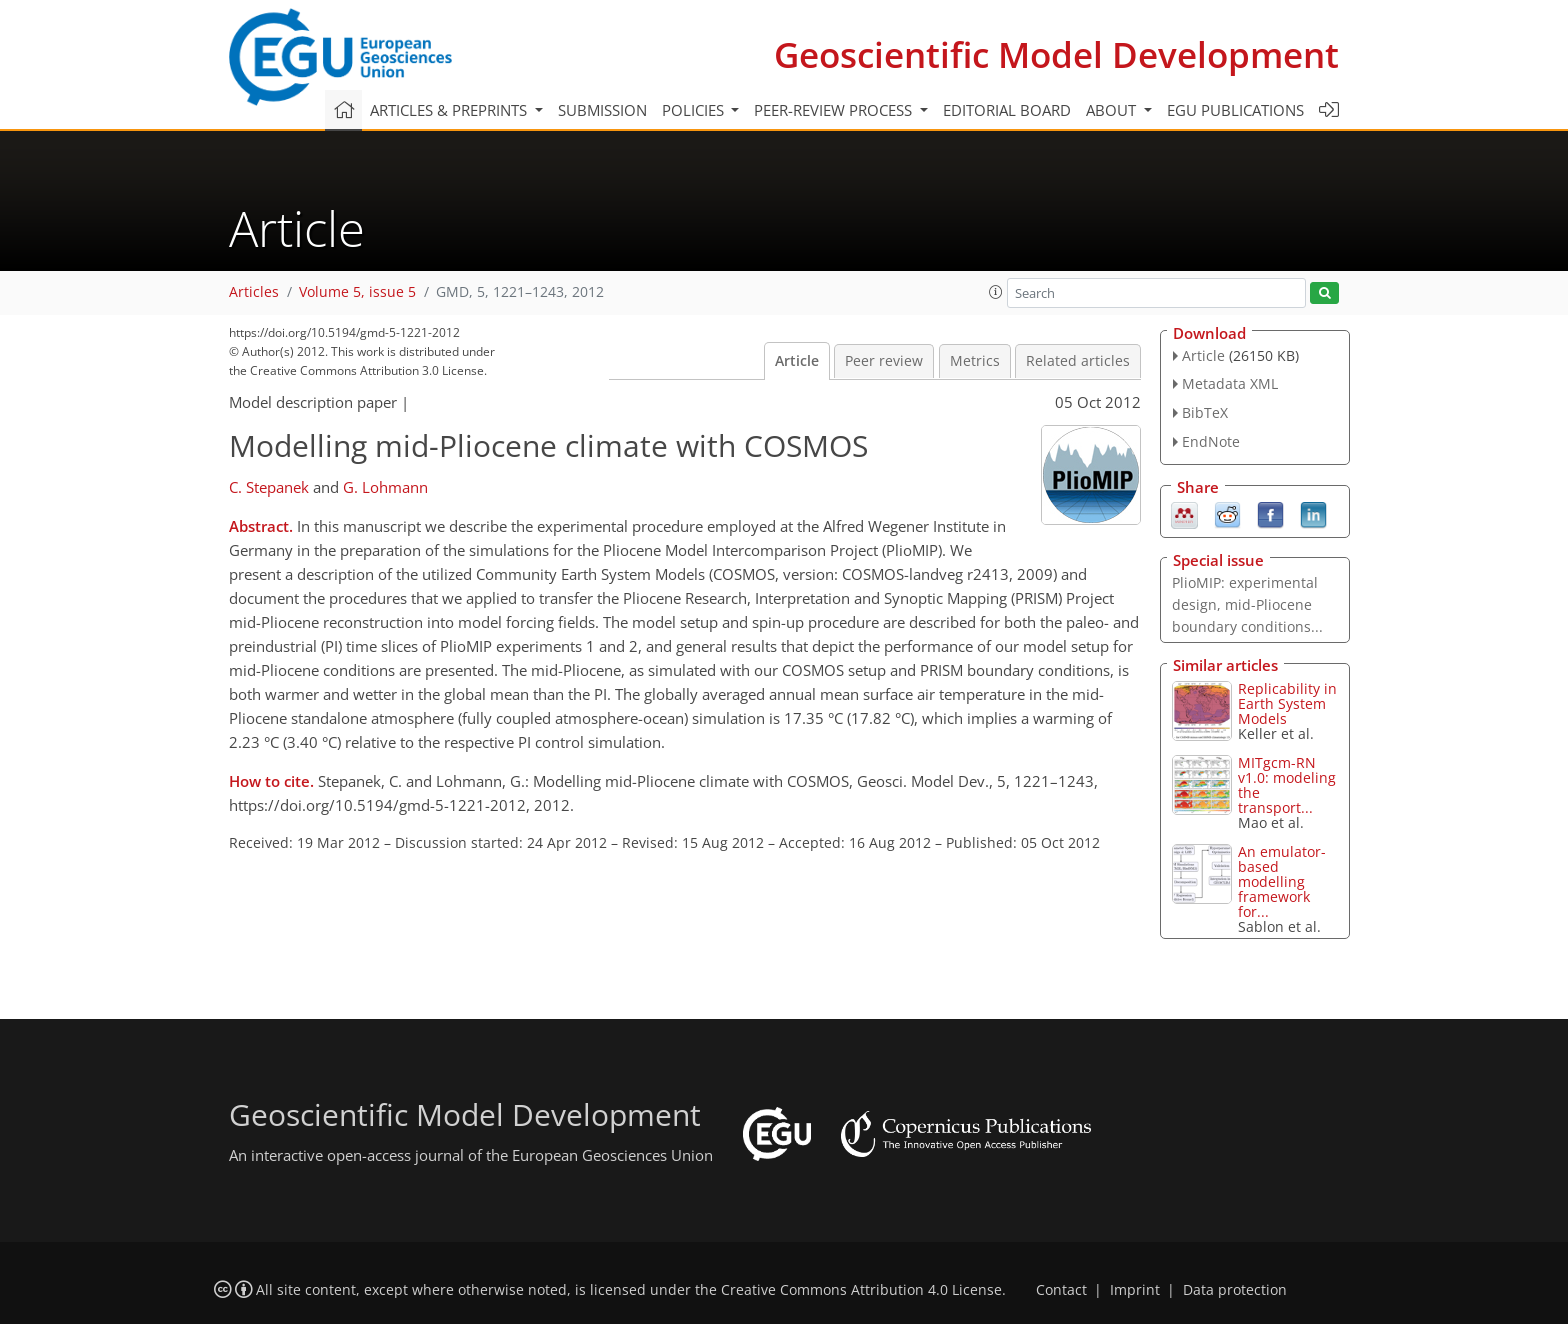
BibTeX (1205, 412)
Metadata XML (1230, 383)
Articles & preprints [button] (450, 110)
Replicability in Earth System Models (1287, 703)
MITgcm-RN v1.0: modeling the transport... (1287, 785)
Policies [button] (695, 110)
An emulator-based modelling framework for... (1282, 881)
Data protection (1235, 1290)
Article (797, 361)
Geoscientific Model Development (1056, 54)
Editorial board (1007, 110)
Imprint (1135, 1290)
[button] (996, 292)
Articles (254, 292)
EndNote (1211, 441)
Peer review (884, 361)
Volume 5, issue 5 (357, 292)
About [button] (1113, 110)
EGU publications (1235, 110)
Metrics (975, 361)
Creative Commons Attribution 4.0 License (861, 1290)
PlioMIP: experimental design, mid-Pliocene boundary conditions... (1247, 604)
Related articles (1078, 361)
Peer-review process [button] (835, 110)
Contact (1061, 1290)
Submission (602, 110)
